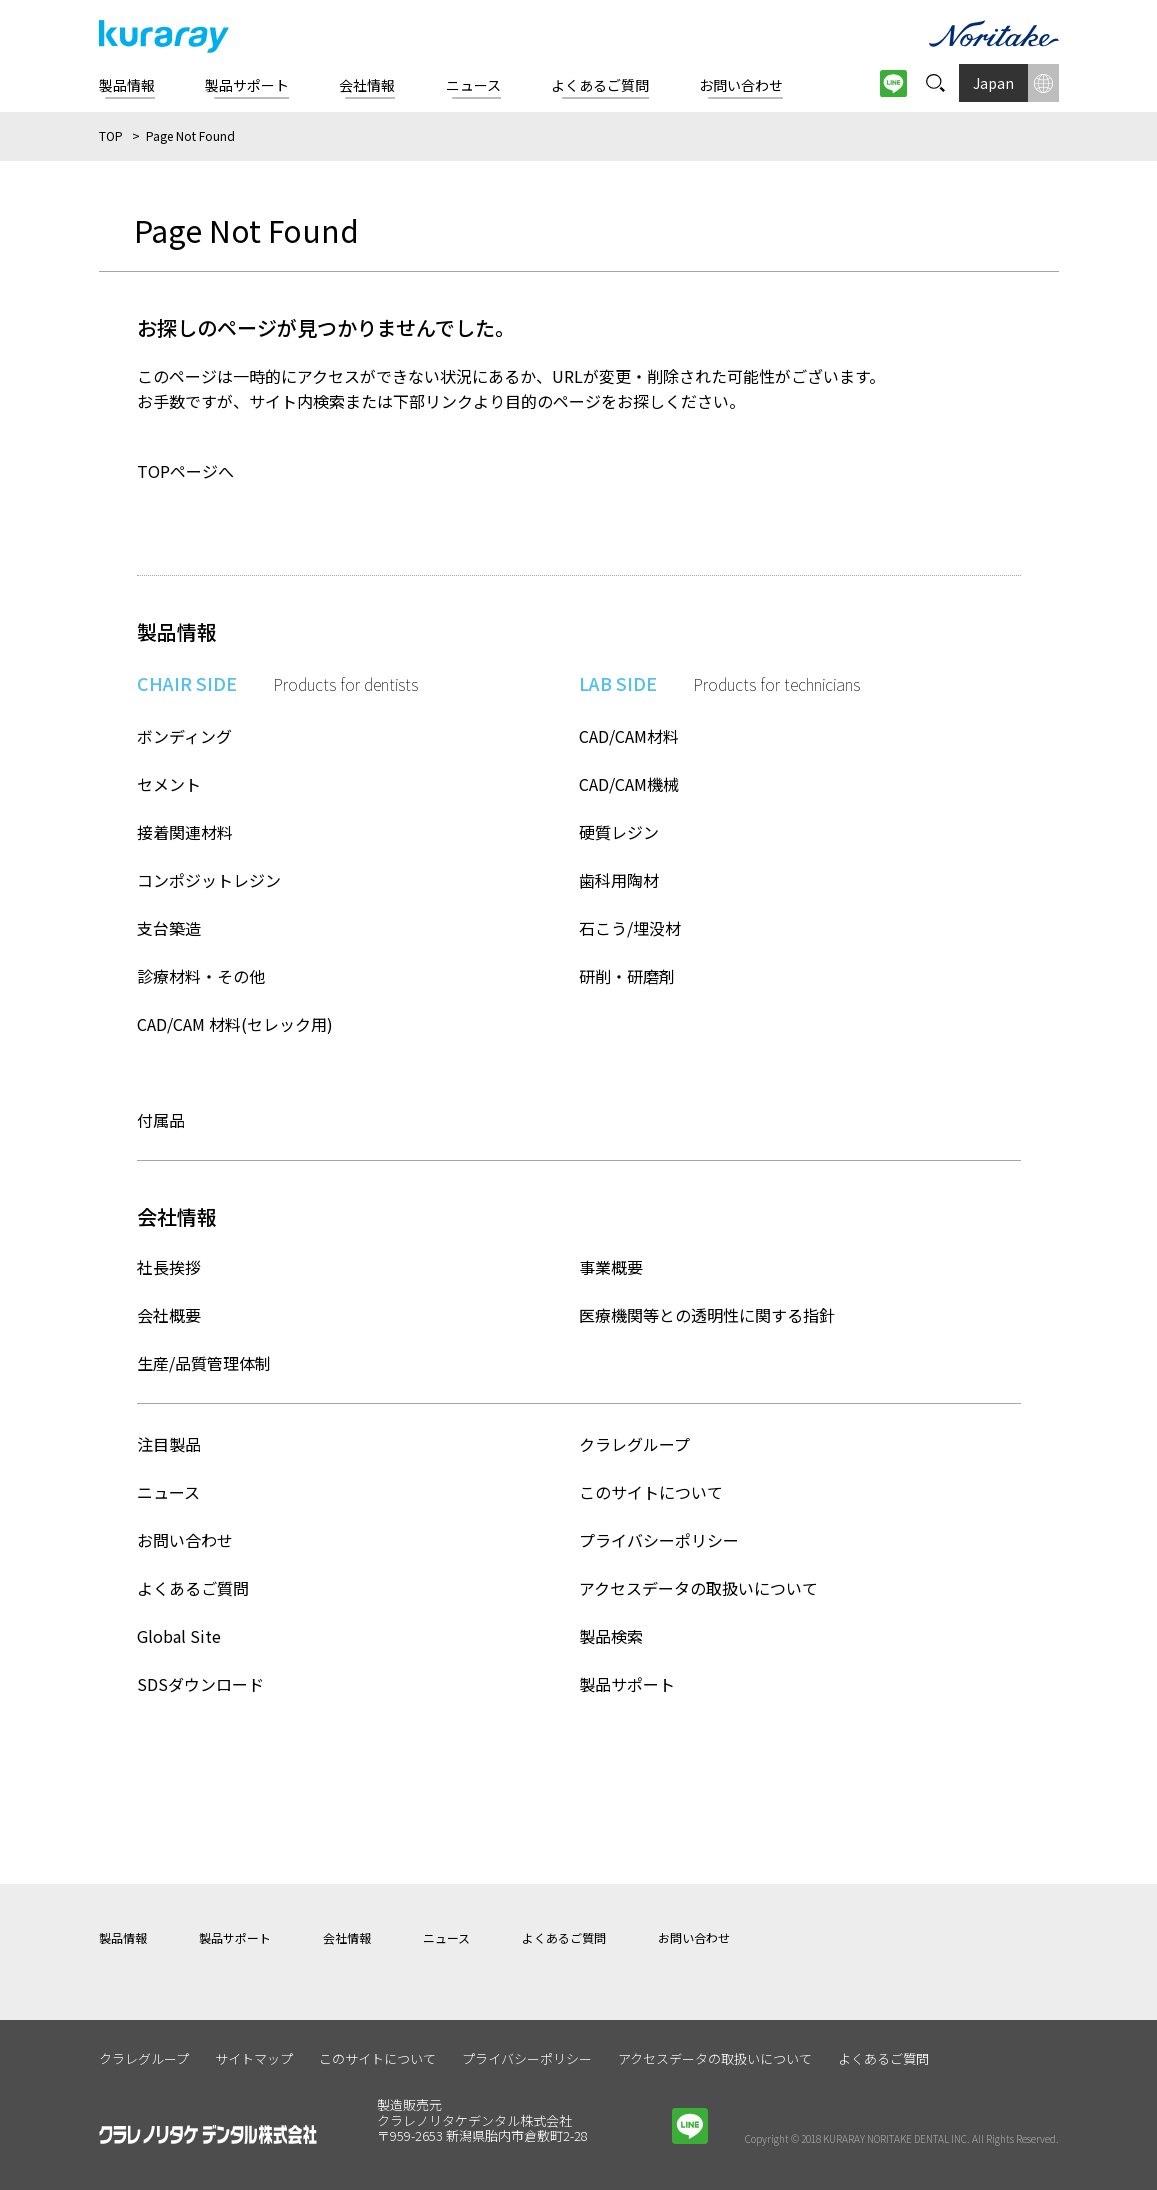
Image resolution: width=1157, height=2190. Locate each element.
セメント (169, 784)
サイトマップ (254, 2058)
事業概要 (611, 1267)
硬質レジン (619, 832)
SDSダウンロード (200, 1684)
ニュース (168, 1492)
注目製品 (169, 1444)
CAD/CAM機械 (629, 784)
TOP (111, 135)
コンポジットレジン (209, 880)
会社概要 (169, 1315)
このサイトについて (651, 1492)
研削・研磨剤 (627, 976)
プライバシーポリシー (659, 1540)
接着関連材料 (185, 832)
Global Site (179, 1636)
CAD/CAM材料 (629, 736)
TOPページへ (185, 471)
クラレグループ (634, 1444)
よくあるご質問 (193, 1588)
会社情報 (347, 1937)
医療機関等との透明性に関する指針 (707, 1315)
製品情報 (123, 1937)
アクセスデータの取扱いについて (698, 1588)
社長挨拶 (169, 1267)
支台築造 (169, 928)
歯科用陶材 (619, 880)
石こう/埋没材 (630, 928)
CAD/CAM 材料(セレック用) (235, 1024)
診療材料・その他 (201, 976)
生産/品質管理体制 (204, 1363)
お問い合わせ (185, 1540)
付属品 (161, 1120)
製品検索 (611, 1636)
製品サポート (627, 1684)
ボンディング (184, 736)
